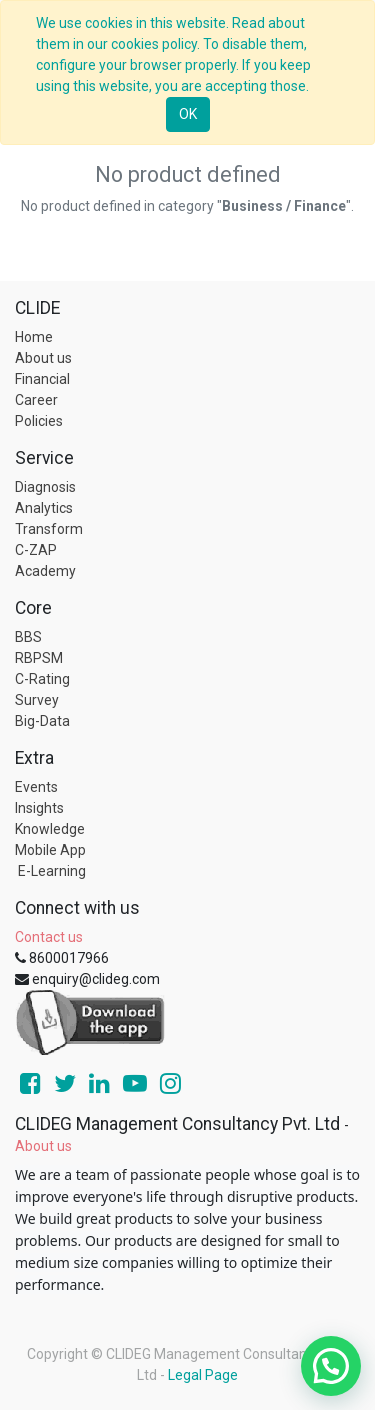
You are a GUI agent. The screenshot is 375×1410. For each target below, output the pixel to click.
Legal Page (203, 1375)
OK (188, 114)
